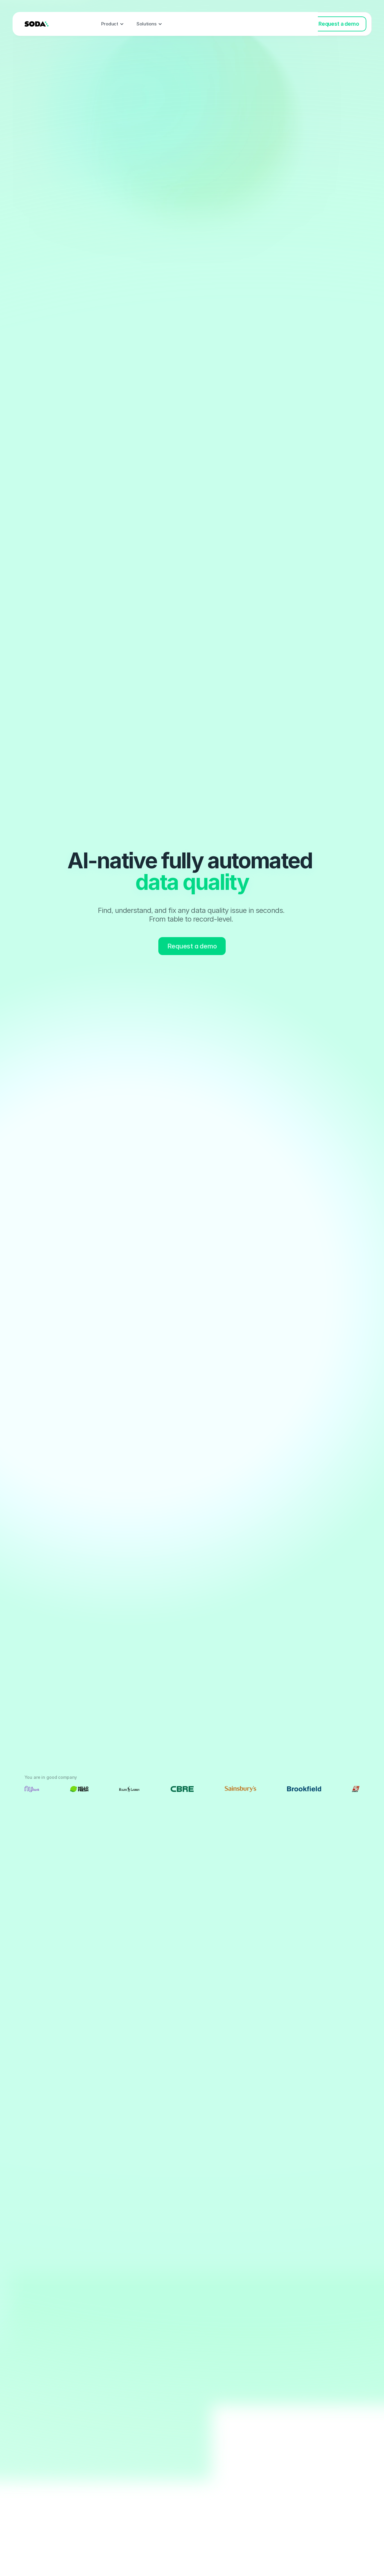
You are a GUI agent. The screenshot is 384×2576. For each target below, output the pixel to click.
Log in (298, 24)
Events (182, 24)
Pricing (209, 24)
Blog (234, 24)
